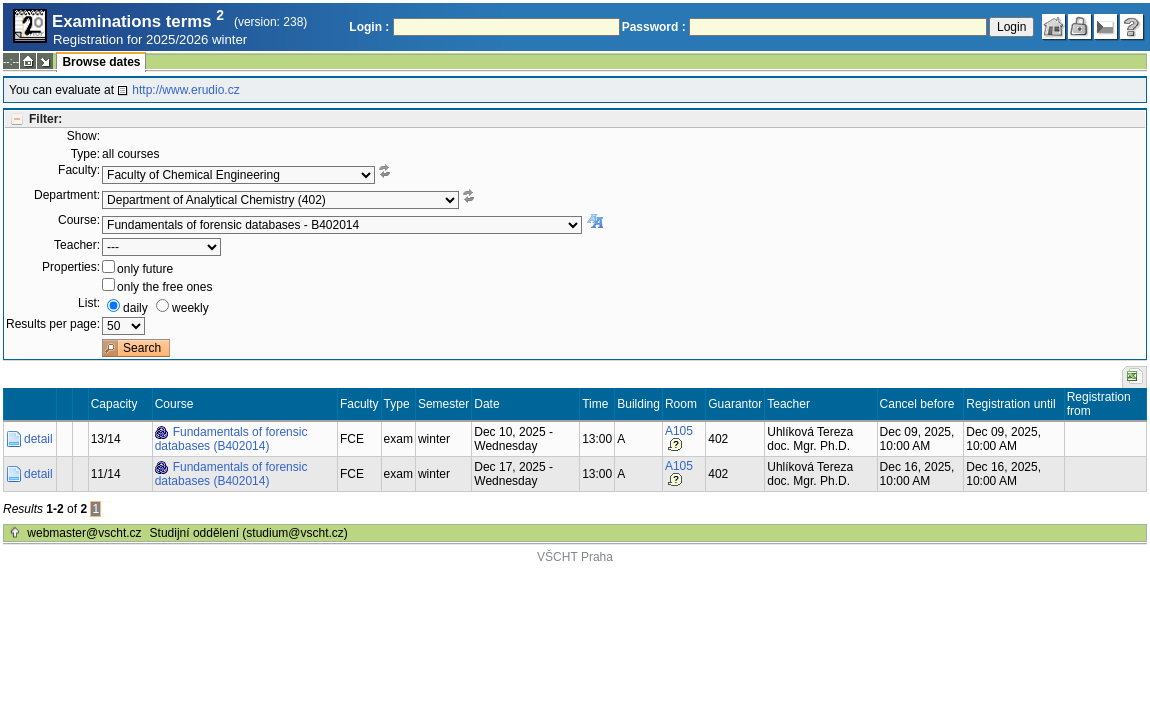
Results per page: (53, 324)
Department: (67, 195)
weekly (190, 308)
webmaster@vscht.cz (84, 533)
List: (89, 303)
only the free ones (164, 287)
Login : (369, 27)
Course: (79, 220)
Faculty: (79, 170)
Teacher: (77, 245)
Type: (85, 154)
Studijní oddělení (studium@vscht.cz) (249, 533)
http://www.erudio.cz (185, 90)
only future (145, 269)
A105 (679, 431)
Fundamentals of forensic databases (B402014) (231, 439)
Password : (654, 27)
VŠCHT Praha (575, 557)
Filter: (45, 119)
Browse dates (101, 62)
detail (38, 439)
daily (135, 308)
